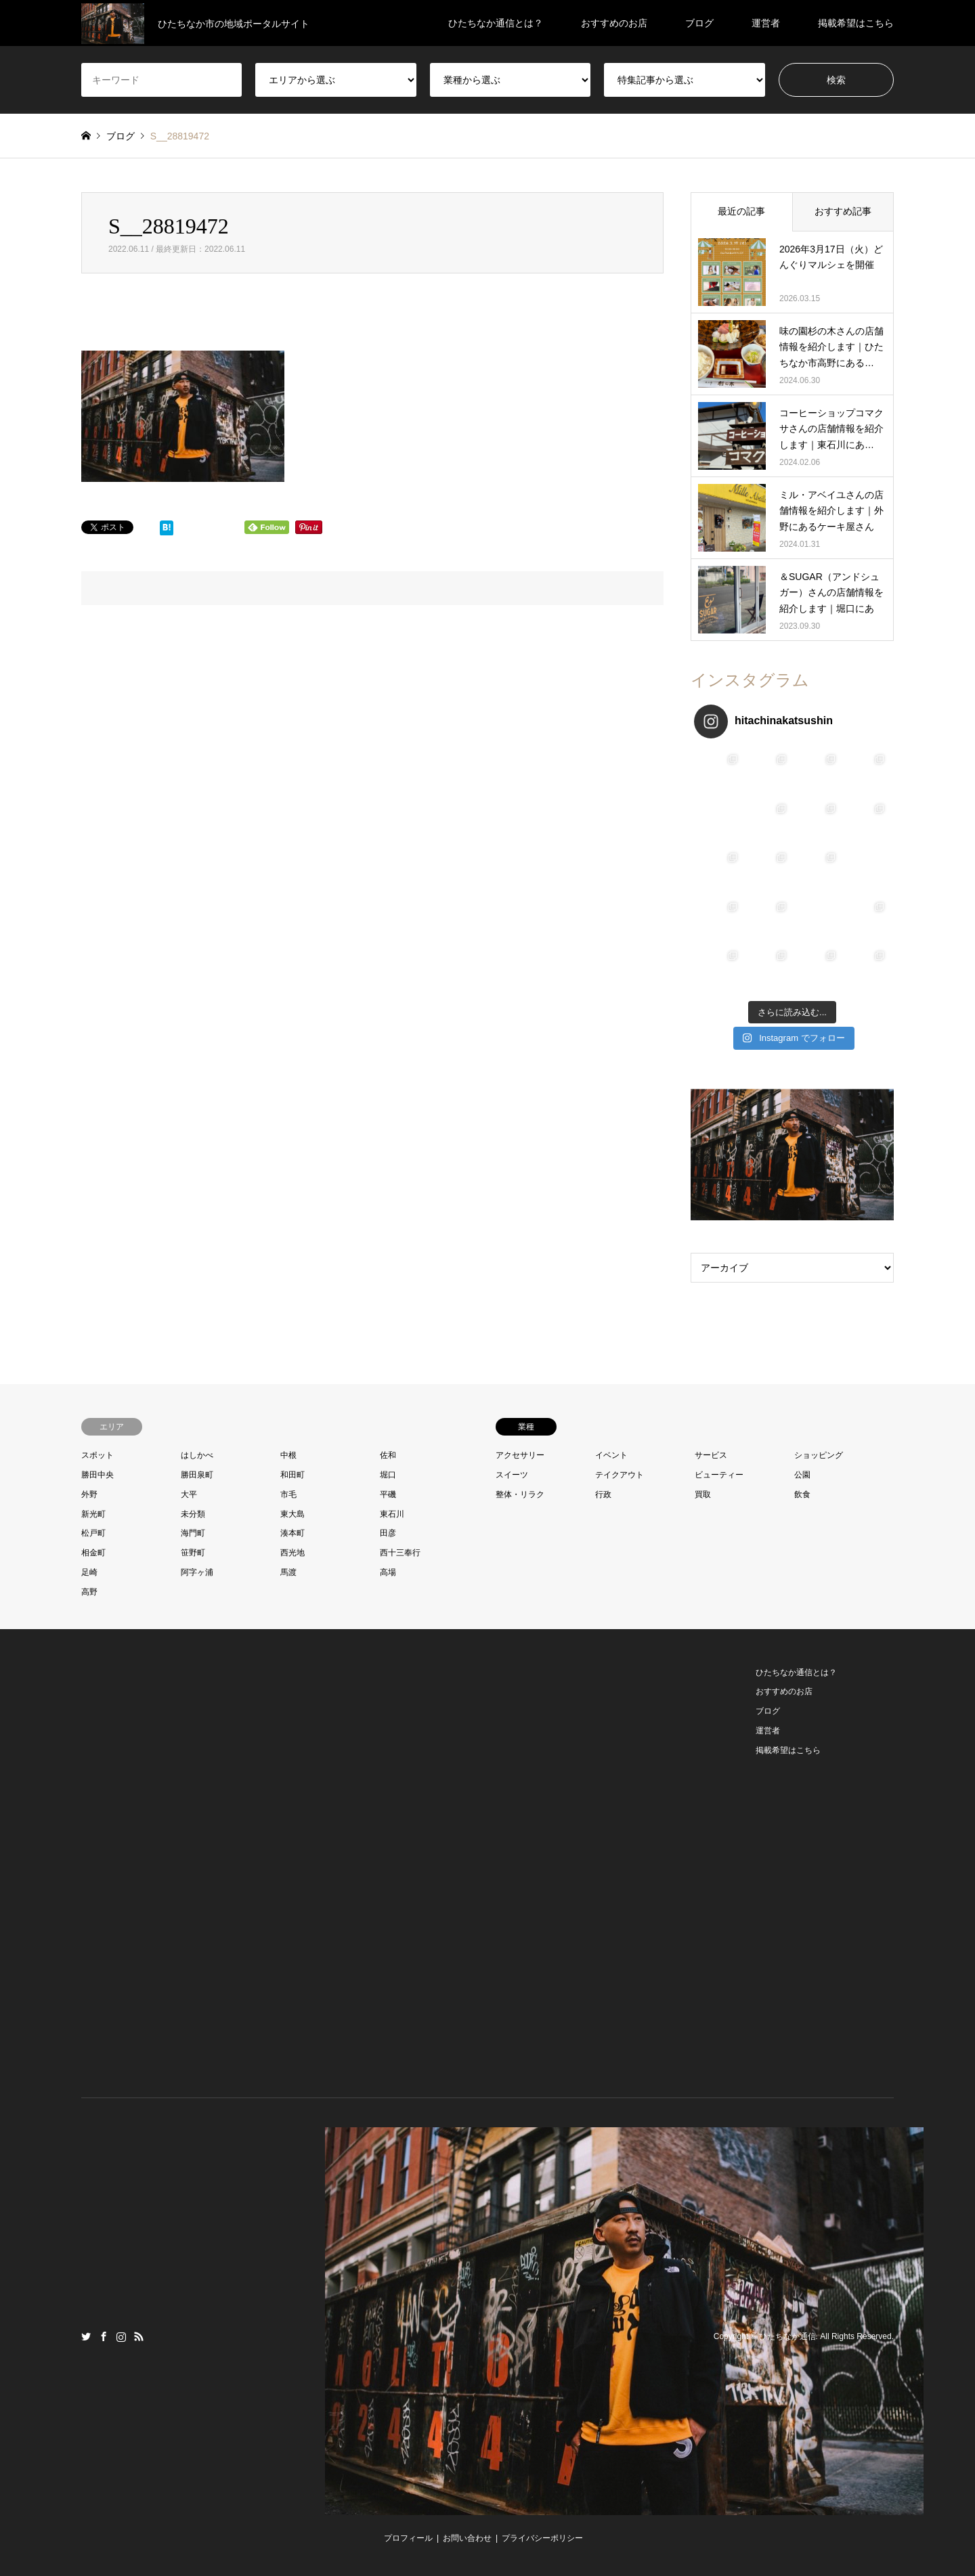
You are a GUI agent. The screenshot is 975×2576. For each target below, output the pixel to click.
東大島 (292, 1514)
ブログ (699, 23)
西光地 (292, 1552)
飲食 (802, 1494)
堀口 (388, 1475)
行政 (603, 1494)
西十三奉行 (400, 1552)
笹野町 (193, 1552)
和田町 (292, 1475)
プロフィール (408, 2538)
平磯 (388, 1494)
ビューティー (719, 1475)
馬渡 (288, 1572)
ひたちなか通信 (787, 2336)
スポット (97, 1455)
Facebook (103, 2336)
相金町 (93, 1552)
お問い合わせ (467, 2538)
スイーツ (512, 1475)
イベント (611, 1455)
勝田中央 (97, 1475)
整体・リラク (520, 1494)
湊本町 (292, 1533)
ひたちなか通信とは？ (495, 23)
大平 (189, 1494)
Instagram (121, 2336)
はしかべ (197, 1455)
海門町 (193, 1533)
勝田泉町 (197, 1475)
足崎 (89, 1572)
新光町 (93, 1514)
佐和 (388, 1455)
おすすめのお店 (614, 23)
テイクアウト (619, 1475)
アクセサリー (520, 1455)
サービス (711, 1455)
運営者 (766, 23)
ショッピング (818, 1455)
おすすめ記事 (843, 211)
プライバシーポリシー (542, 2538)
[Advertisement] (182, 1866)
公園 (802, 1475)
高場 (388, 1572)
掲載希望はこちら (856, 23)
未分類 (193, 1514)
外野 (89, 1494)
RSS (139, 2336)
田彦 (388, 1533)
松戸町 (93, 1533)
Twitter (86, 2336)
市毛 (288, 1494)
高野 (89, 1592)
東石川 (392, 1514)
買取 (703, 1494)
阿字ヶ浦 (197, 1572)
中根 (288, 1455)
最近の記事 (741, 211)
